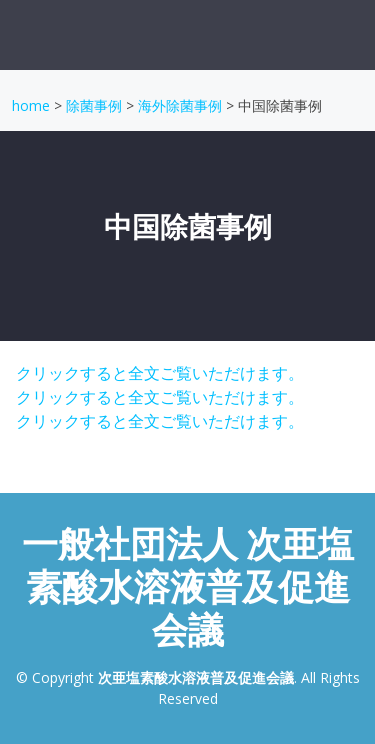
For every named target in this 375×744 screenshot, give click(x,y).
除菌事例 (94, 105)
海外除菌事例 (180, 105)
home (31, 105)
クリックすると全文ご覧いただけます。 (158, 373)
